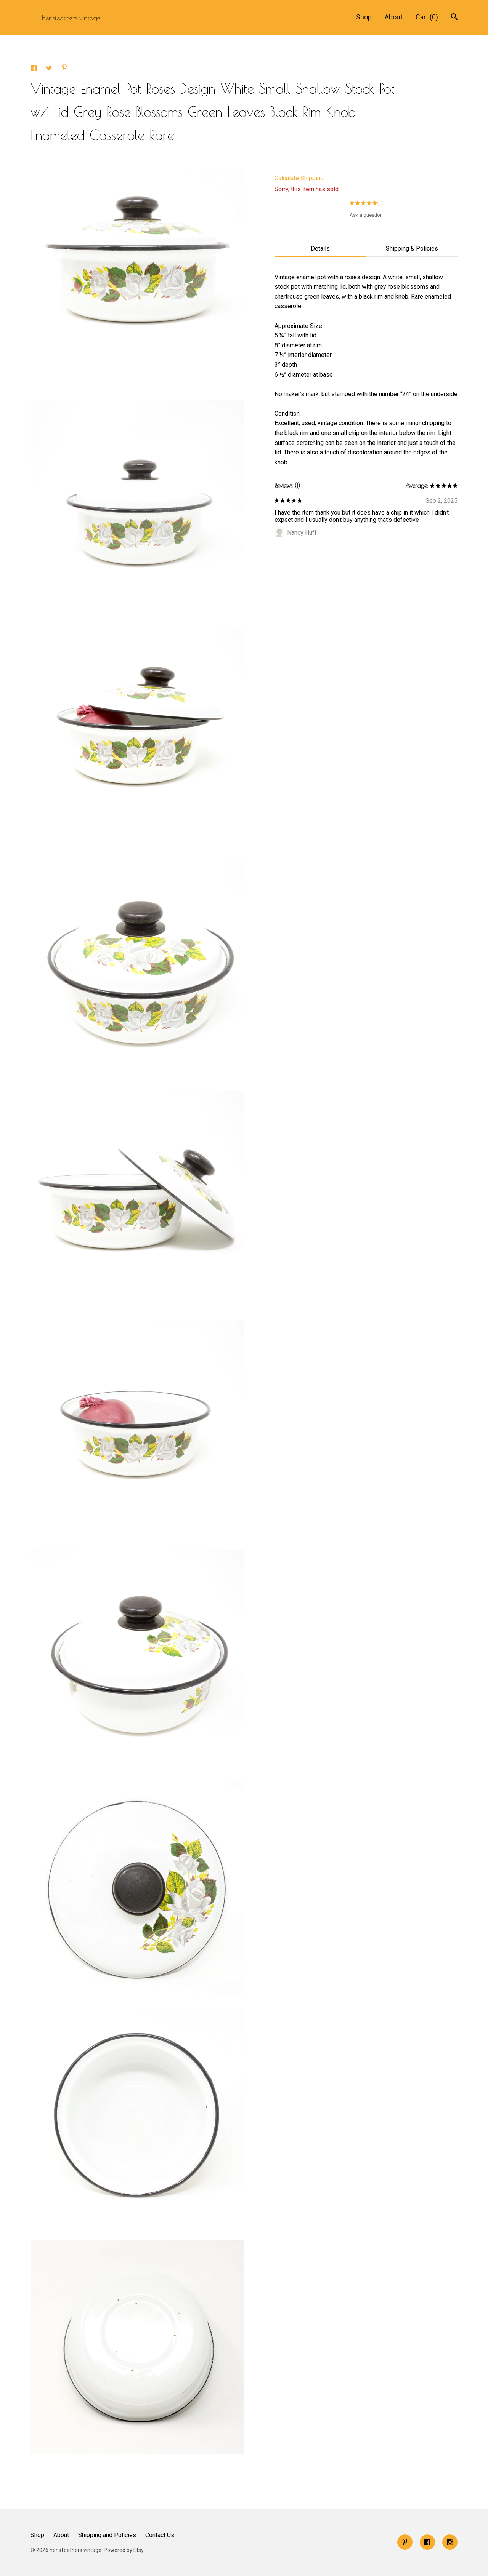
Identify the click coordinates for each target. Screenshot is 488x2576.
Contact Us (159, 2535)
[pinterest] (405, 2542)
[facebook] (427, 2542)
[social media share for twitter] (50, 69)
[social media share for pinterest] (64, 68)
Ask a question (366, 215)
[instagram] (450, 2542)
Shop (364, 17)
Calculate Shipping (299, 178)
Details (320, 248)
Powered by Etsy (124, 2550)
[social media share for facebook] (34, 69)
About (394, 17)
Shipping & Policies (412, 248)
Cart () (427, 17)
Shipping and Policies (107, 2535)
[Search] (454, 17)
